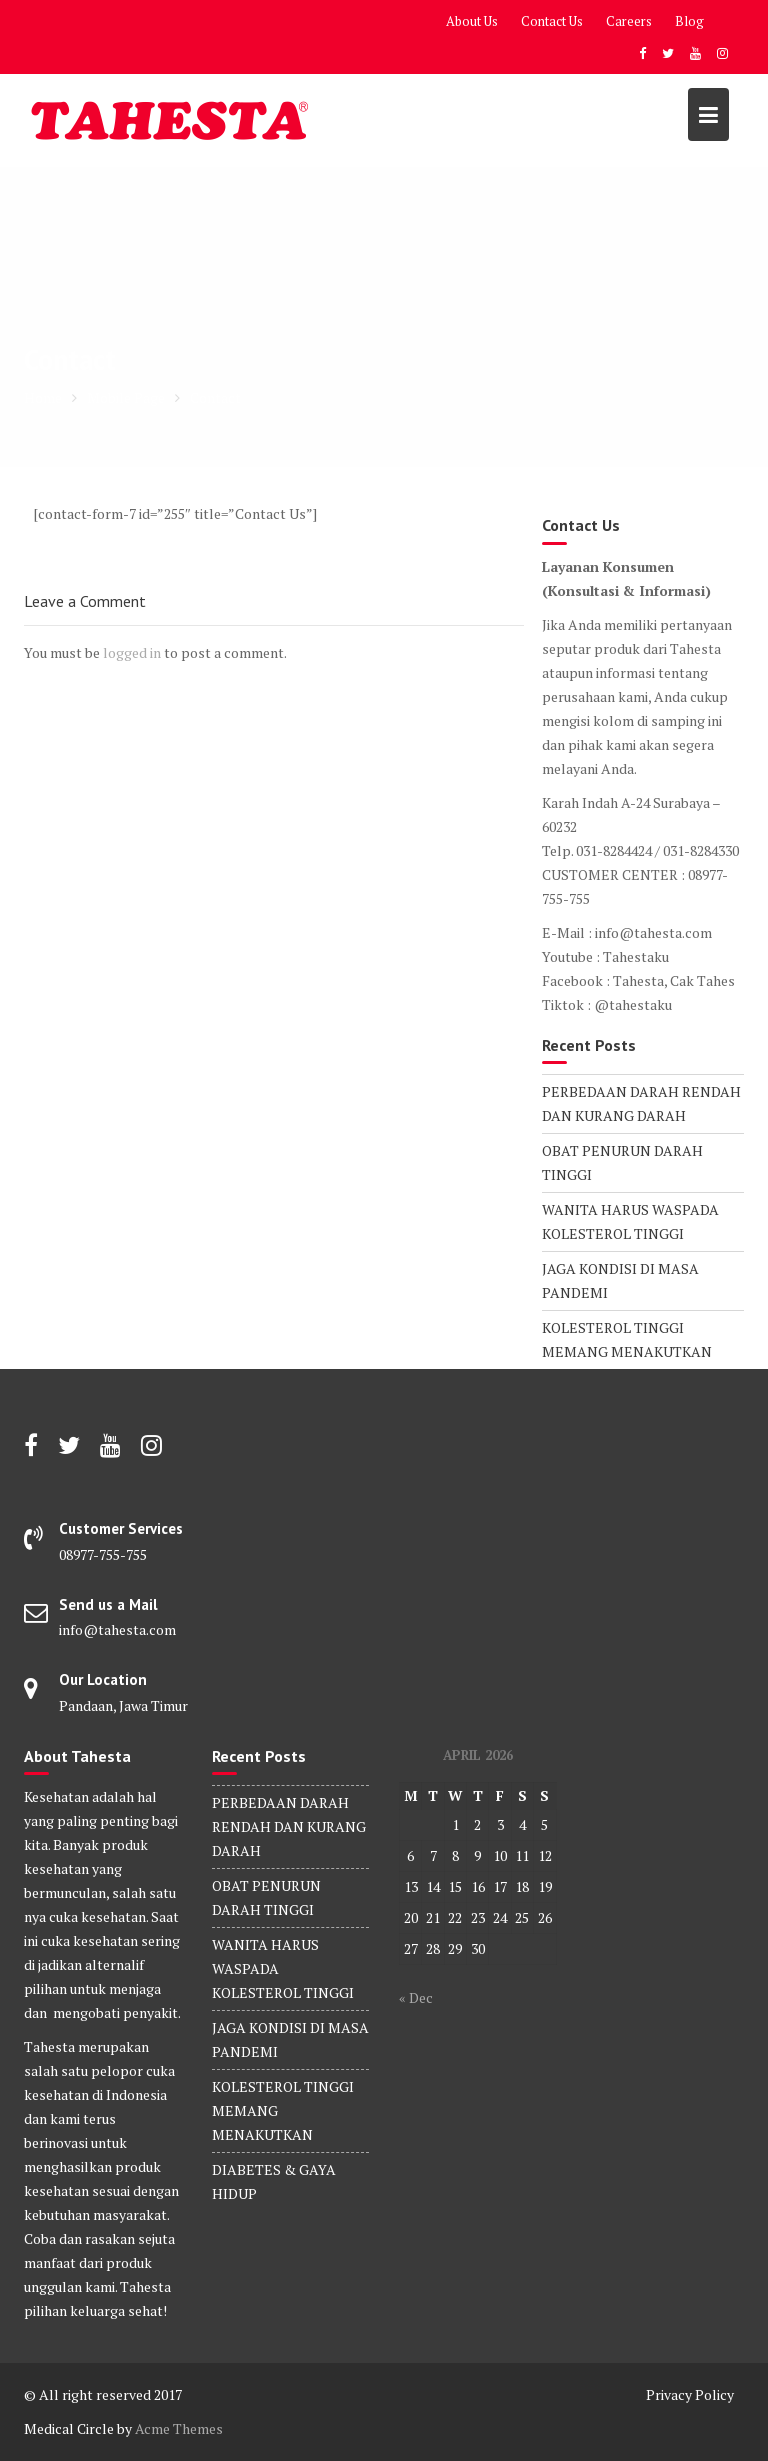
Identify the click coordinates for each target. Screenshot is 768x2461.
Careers (629, 21)
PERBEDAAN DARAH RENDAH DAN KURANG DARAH (289, 1826)
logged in (132, 652)
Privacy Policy (690, 2394)
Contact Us (552, 21)
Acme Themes (179, 2428)
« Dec (416, 1997)
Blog (689, 21)
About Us (472, 21)
